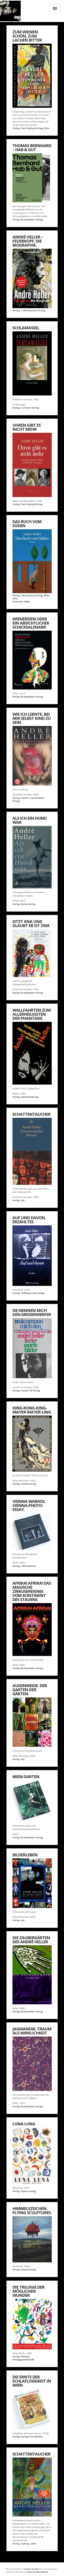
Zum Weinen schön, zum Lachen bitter (27, 36)
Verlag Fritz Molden (32, 2436)
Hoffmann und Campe (33, 1293)
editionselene (28, 1565)
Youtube (27, 2569)
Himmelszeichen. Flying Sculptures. (32, 2210)
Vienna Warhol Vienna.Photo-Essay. (28, 1505)
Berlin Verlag (28, 904)
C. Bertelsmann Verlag (33, 310)
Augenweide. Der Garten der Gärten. (29, 1689)
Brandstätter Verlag (32, 219)
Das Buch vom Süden (27, 523)
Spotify (34, 2569)
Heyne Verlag (28, 2191)
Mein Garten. (26, 1776)
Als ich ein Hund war (29, 820)
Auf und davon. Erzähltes (29, 1220)
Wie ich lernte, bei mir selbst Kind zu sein (31, 718)
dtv (23, 1200)
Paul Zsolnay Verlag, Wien (35, 128)
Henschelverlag (29, 1096)
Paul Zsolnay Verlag (32, 504)
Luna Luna (23, 2124)
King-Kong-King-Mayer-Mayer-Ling (31, 1410)
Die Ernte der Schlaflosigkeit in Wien (31, 2381)
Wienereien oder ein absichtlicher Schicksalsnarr (30, 623)
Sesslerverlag (28, 1483)
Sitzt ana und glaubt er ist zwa (30, 923)
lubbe (27, 601)
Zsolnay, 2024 (28, 2543)
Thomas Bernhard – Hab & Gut (31, 147)
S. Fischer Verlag (30, 407)
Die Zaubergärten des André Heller (31, 1939)
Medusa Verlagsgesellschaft (23, 2358)
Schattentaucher (31, 1114)
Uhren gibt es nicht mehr (26, 427)
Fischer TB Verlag (30, 1390)
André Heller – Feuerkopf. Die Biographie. (27, 241)
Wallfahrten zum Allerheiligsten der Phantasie (31, 1014)
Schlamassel (25, 328)
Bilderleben (25, 1855)
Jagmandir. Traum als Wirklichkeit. (31, 2031)
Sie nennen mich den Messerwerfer (31, 1312)
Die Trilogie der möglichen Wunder (28, 2291)
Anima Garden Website (37, 2572)
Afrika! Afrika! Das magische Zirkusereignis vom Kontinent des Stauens (31, 1591)
